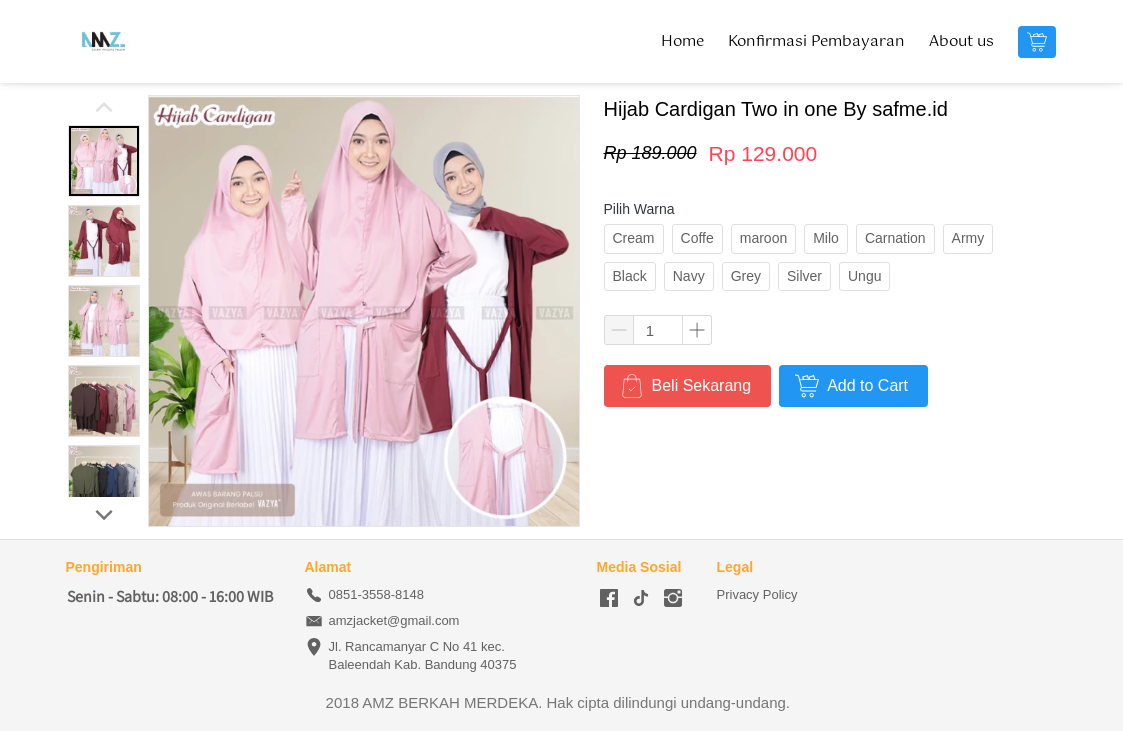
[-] (609, 599)
